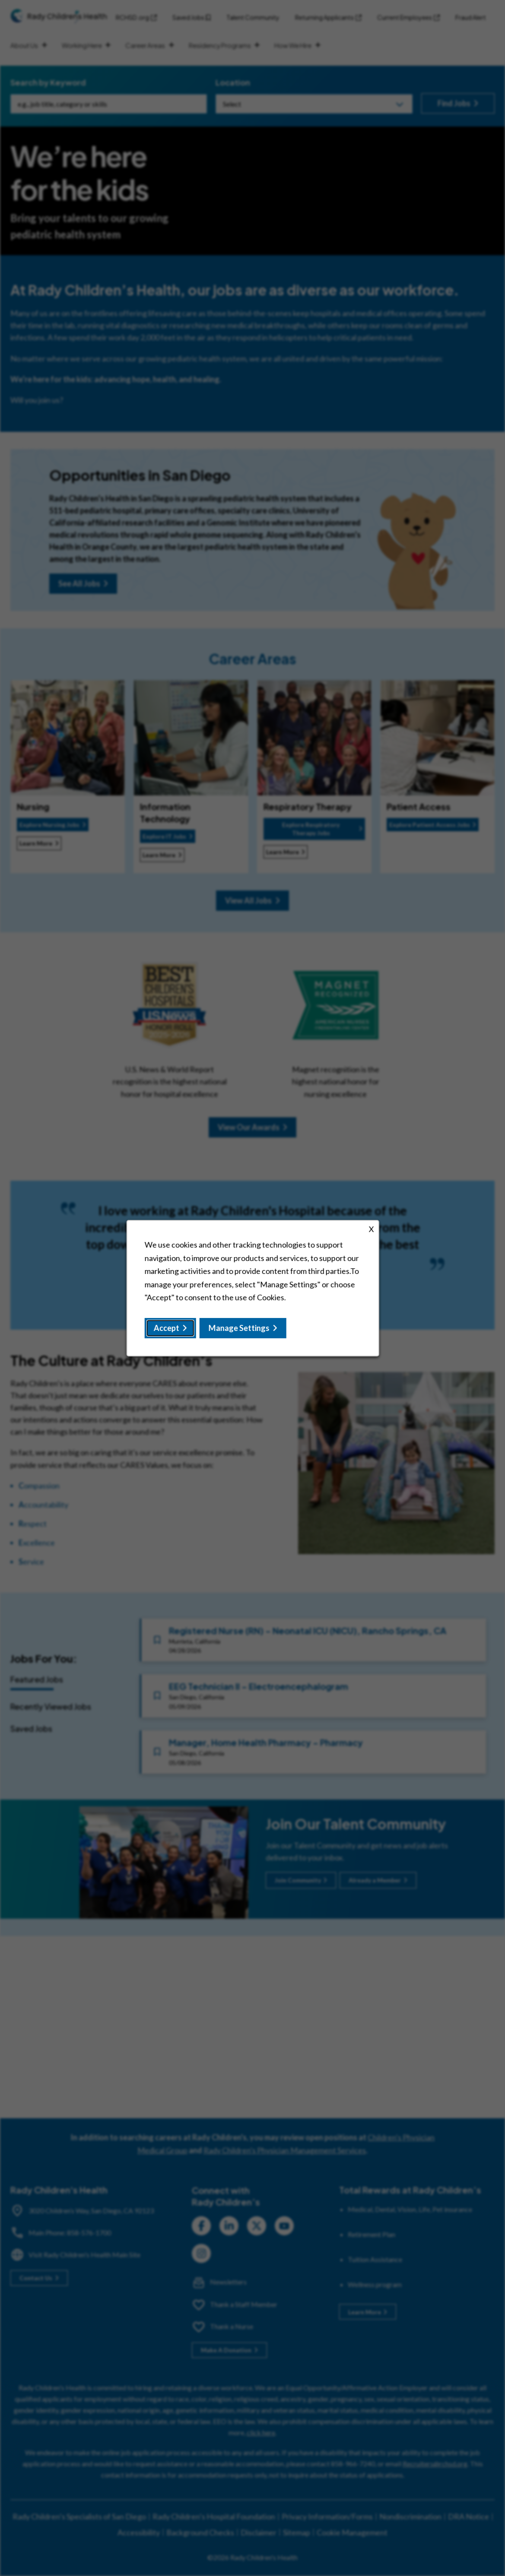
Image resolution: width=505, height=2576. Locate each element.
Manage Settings (238, 1327)
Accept (166, 1327)
